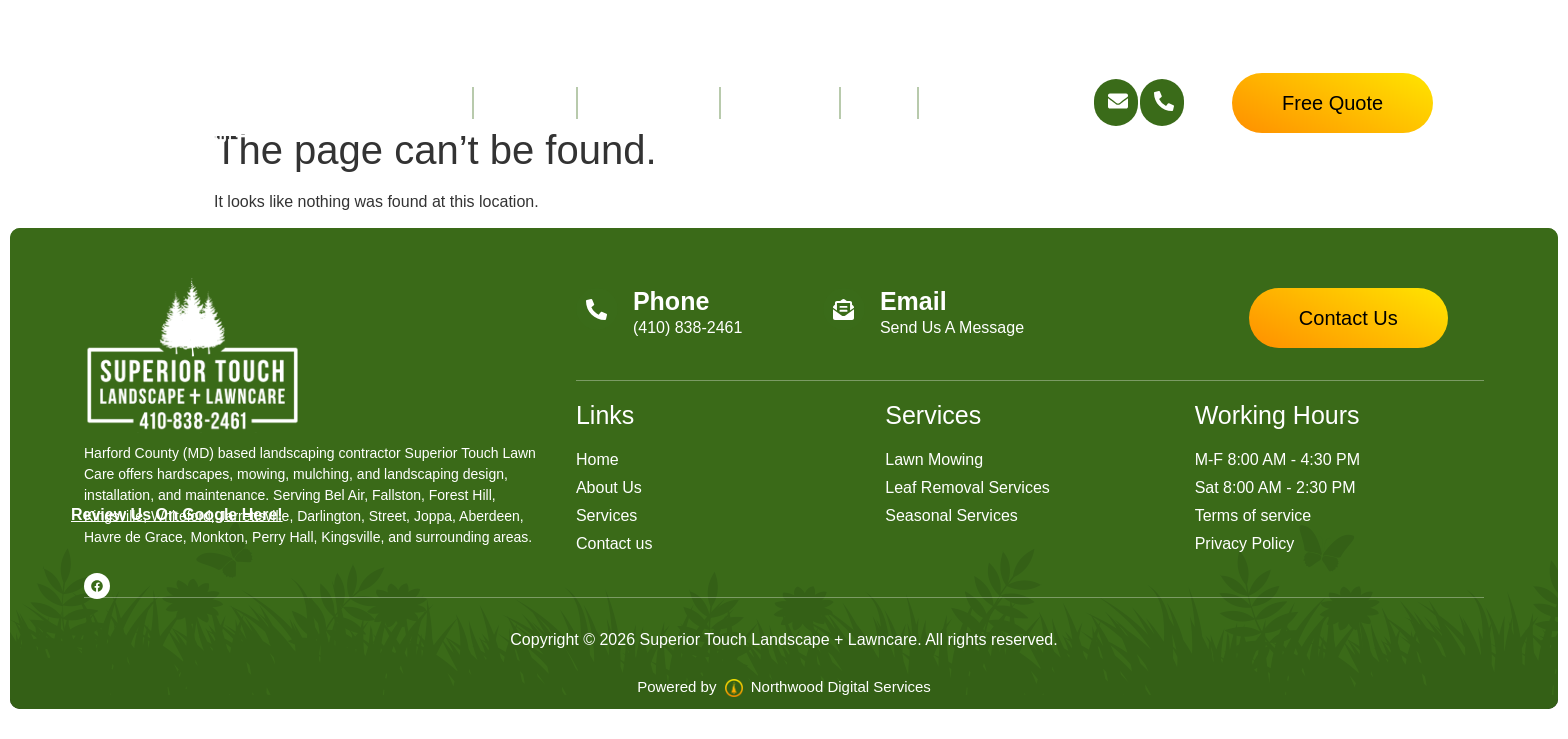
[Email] (844, 309)
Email (913, 301)
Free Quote (979, 102)
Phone (671, 301)
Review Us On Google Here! (177, 514)
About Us (525, 102)
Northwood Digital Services (828, 686)
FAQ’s (878, 102)
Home (434, 102)
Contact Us (780, 102)
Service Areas (648, 102)
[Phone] (597, 309)
